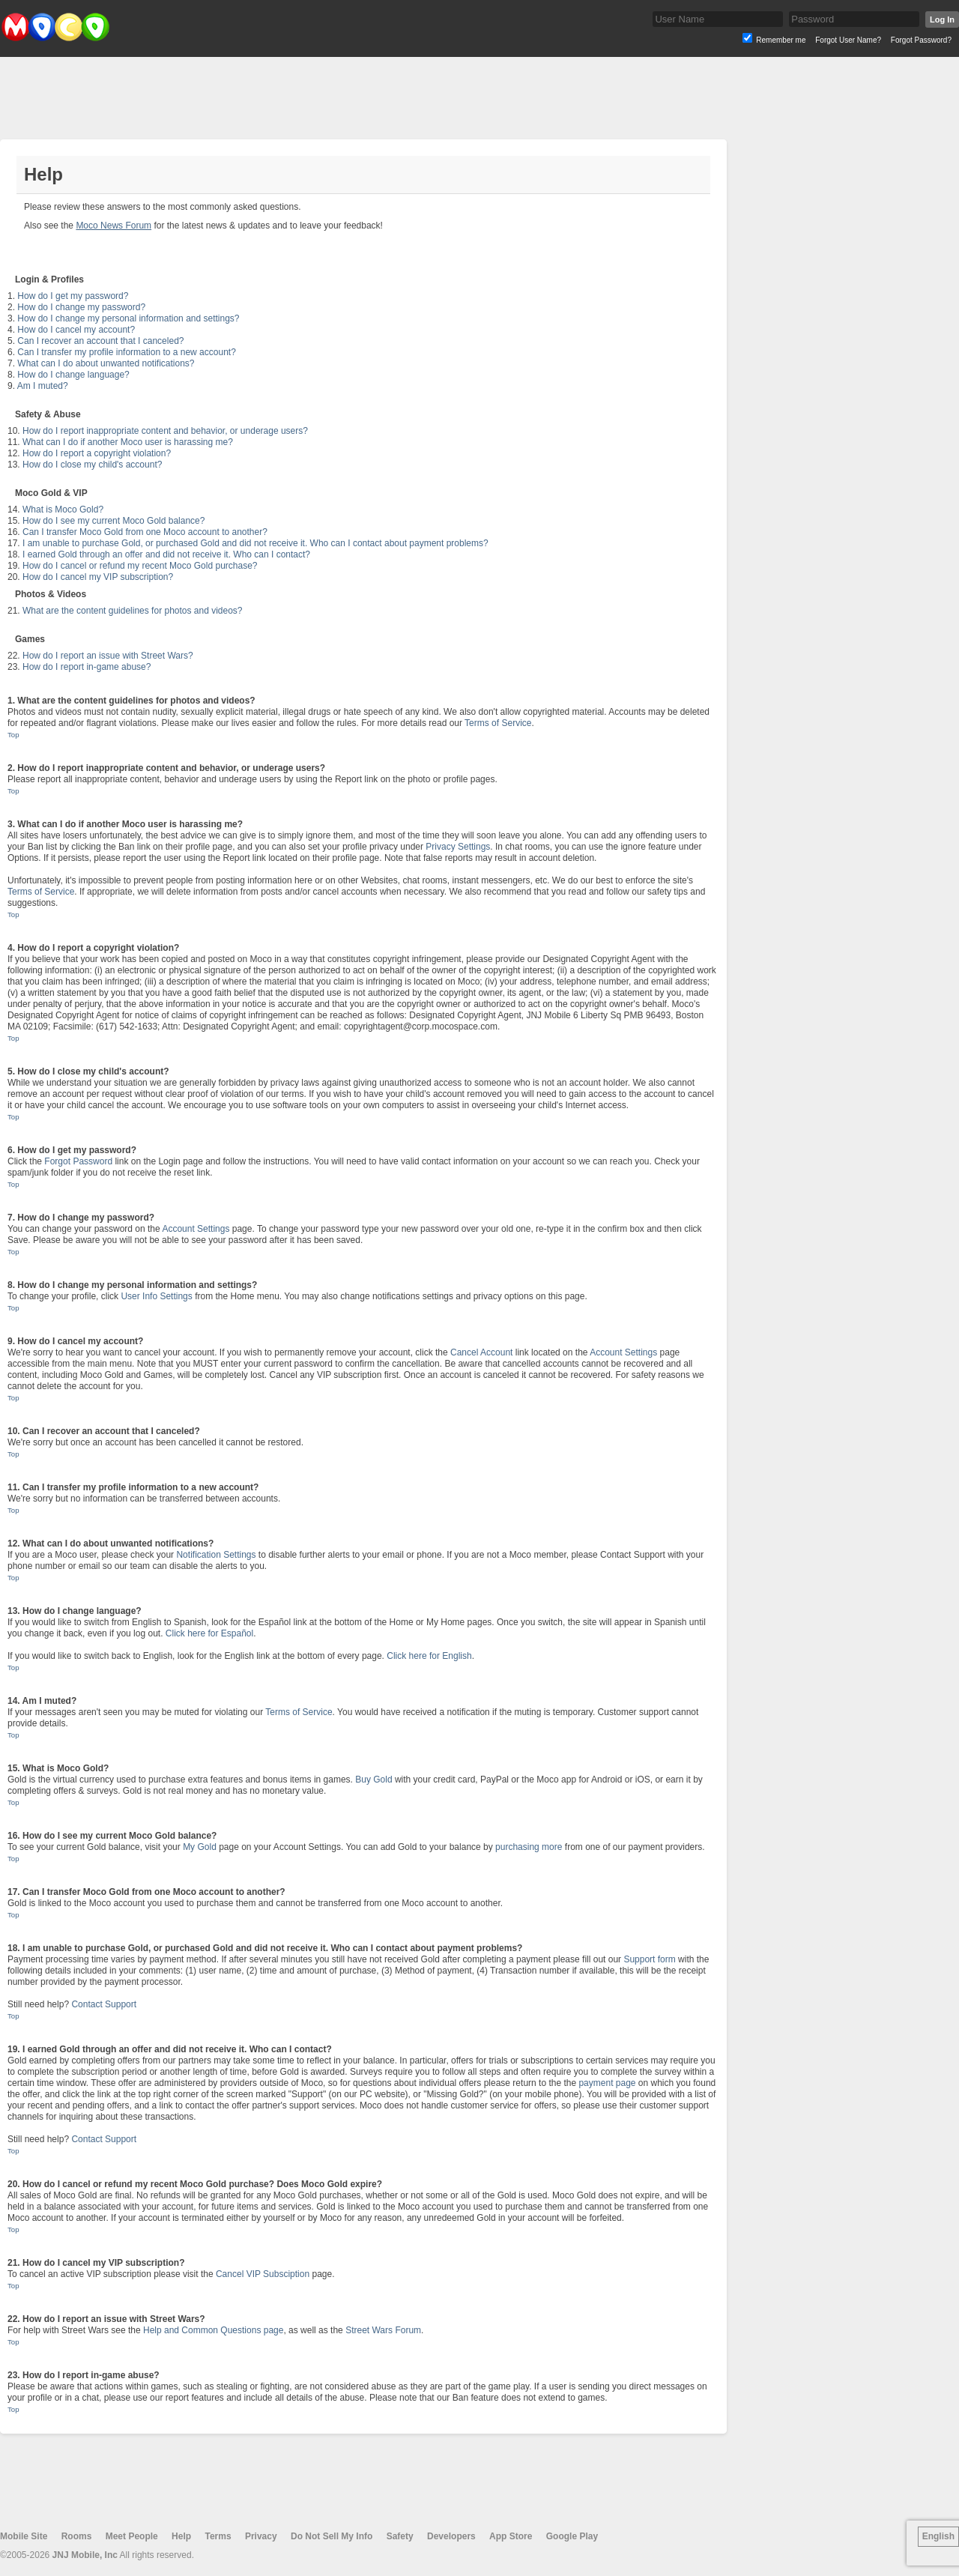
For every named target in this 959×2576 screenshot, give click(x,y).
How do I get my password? (72, 296)
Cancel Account (481, 1352)
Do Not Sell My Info (331, 2536)
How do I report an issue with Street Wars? (107, 655)
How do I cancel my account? (76, 329)
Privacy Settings (458, 846)
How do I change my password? (81, 307)
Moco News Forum (113, 225)
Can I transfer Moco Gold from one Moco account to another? (144, 532)
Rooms (76, 2536)
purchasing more (528, 1847)
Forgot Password (78, 1161)
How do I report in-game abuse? (86, 667)
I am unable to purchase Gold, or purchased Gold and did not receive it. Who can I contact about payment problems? (255, 543)
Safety (400, 2536)
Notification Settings (215, 1554)
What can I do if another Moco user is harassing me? (127, 442)
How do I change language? (73, 374)
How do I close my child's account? (92, 464)
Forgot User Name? (848, 40)
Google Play (572, 2536)
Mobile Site (23, 2536)
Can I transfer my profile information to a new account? (126, 352)
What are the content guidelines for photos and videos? (132, 610)
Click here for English (429, 1656)
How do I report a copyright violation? (96, 453)
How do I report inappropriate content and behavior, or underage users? (165, 431)
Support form (649, 1959)
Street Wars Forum (383, 2330)
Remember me (780, 40)
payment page (606, 2083)
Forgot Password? (921, 40)
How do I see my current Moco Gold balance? (113, 520)
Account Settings (195, 1229)
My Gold (200, 1847)
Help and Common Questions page (213, 2330)
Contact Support (103, 2004)
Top (13, 735)
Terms (218, 2536)
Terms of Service (498, 723)
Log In (942, 19)
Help (181, 2536)
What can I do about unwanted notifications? (105, 363)
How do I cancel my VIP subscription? (97, 577)
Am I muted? (42, 386)
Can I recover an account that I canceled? (100, 341)
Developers (451, 2536)
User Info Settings (156, 1296)
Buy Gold (373, 1779)
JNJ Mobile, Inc (85, 2555)
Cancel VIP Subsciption (262, 2274)
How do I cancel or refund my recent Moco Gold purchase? (140, 565)
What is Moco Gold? (62, 509)
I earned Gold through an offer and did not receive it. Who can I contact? (166, 554)
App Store (510, 2536)
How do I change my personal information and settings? (128, 318)
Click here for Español (209, 1633)
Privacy (261, 2536)
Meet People (132, 2536)
